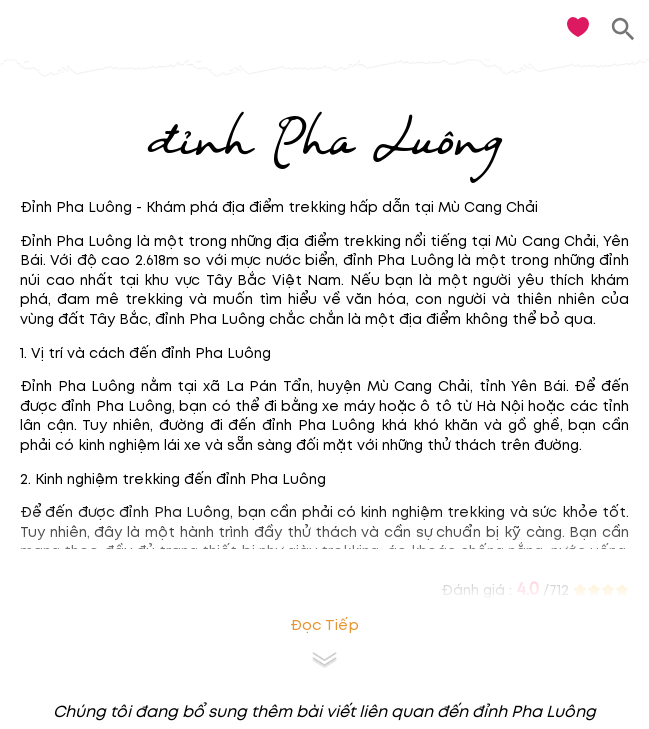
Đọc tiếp (324, 625)
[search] (623, 29)
